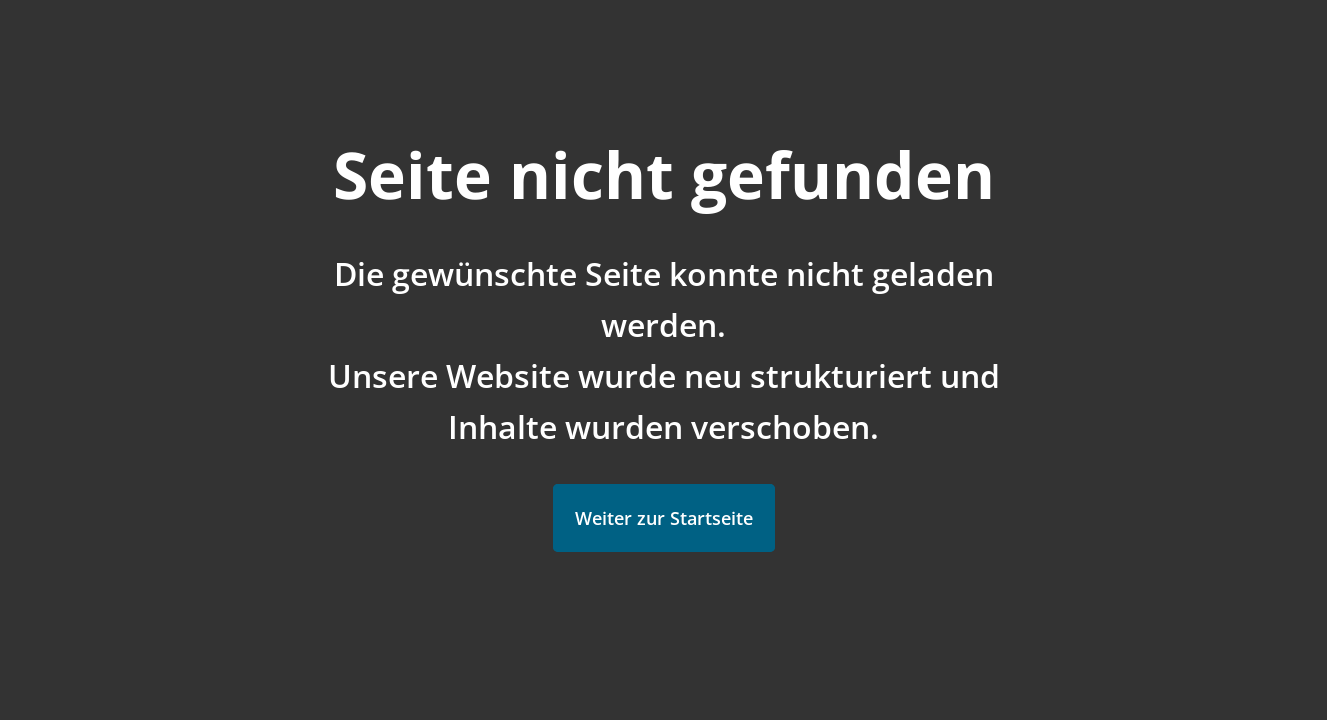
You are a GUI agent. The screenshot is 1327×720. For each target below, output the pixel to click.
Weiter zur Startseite (664, 518)
